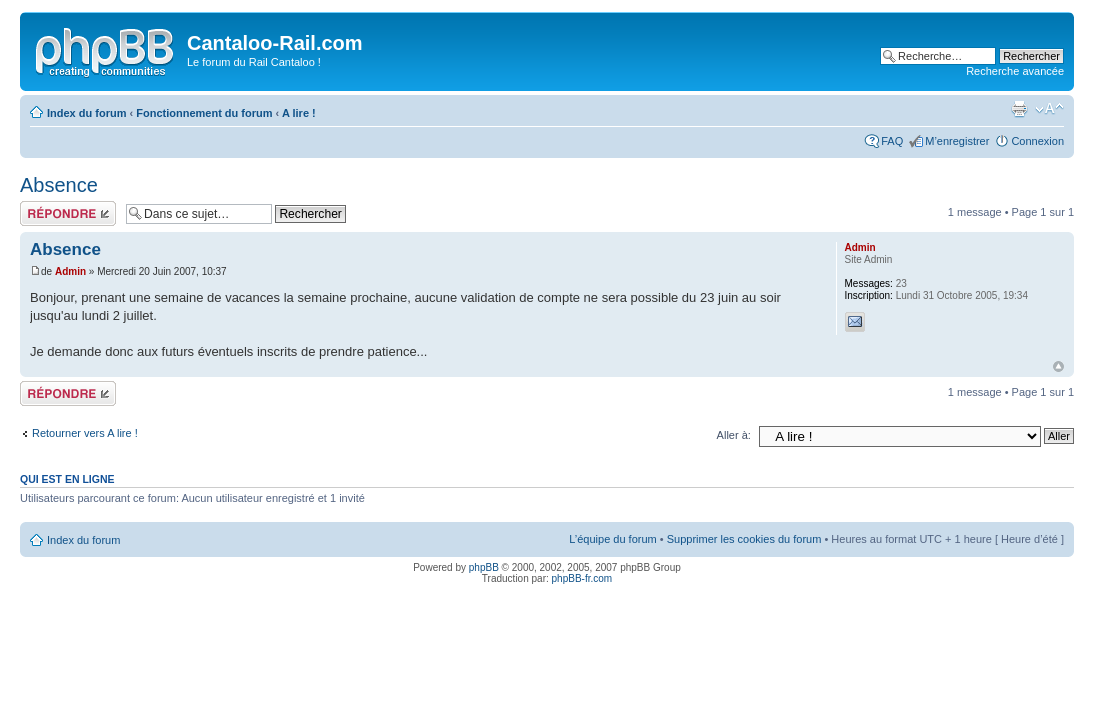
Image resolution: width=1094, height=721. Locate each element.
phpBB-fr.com (582, 578)
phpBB (484, 567)
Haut (1058, 366)
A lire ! (299, 113)
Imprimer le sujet (1019, 109)
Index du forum (86, 113)
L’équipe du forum (612, 539)
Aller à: (734, 435)
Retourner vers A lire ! (85, 433)
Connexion (1037, 141)
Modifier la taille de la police (1049, 109)
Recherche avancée (1015, 71)
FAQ (892, 141)
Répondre (68, 213)
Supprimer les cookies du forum (744, 539)
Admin (70, 271)
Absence (59, 185)
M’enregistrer (957, 141)
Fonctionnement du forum (204, 113)
